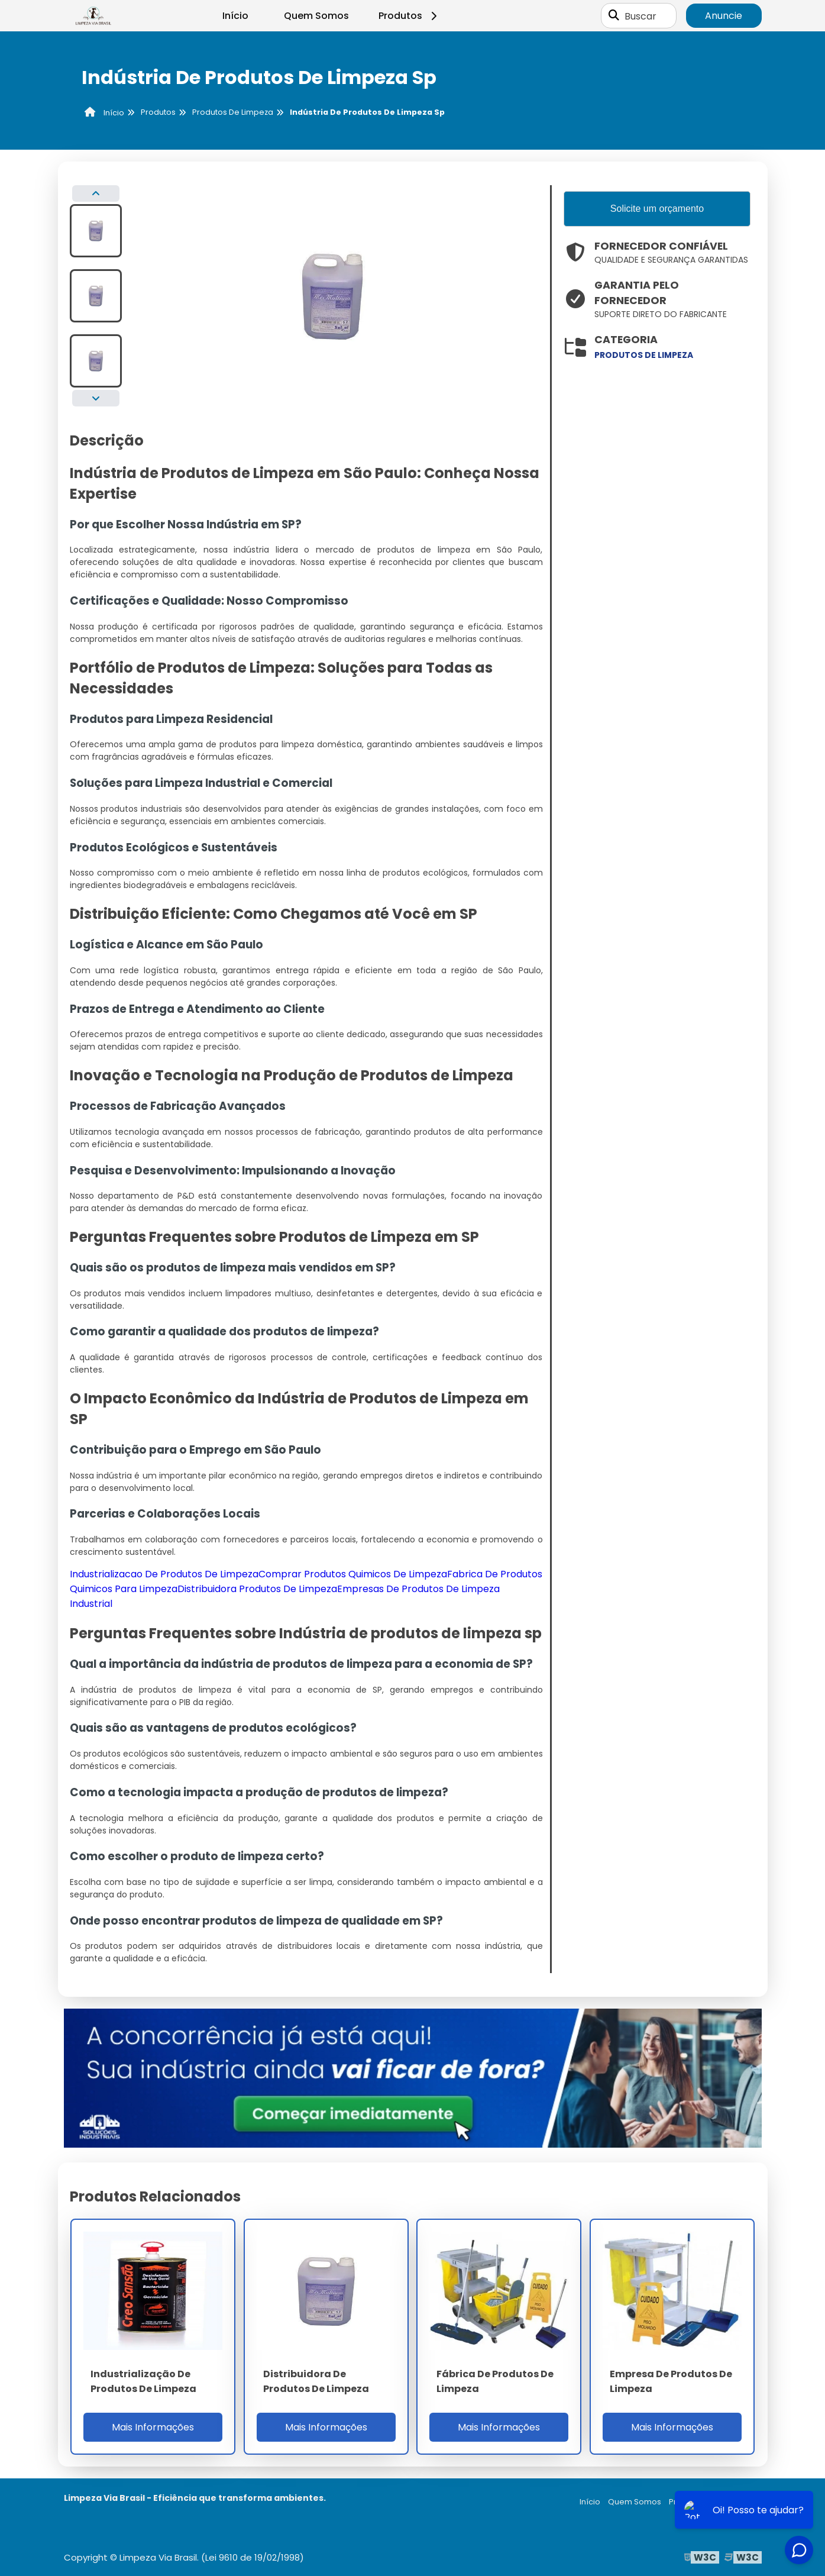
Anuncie (723, 15)
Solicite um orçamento (657, 209)
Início (235, 15)
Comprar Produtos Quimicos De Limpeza (352, 1574)
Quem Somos (316, 15)
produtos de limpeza (643, 355)
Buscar (640, 15)
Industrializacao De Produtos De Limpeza (164, 1574)
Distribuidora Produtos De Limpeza (257, 1589)
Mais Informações (153, 2427)
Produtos (409, 15)
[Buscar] (614, 16)
